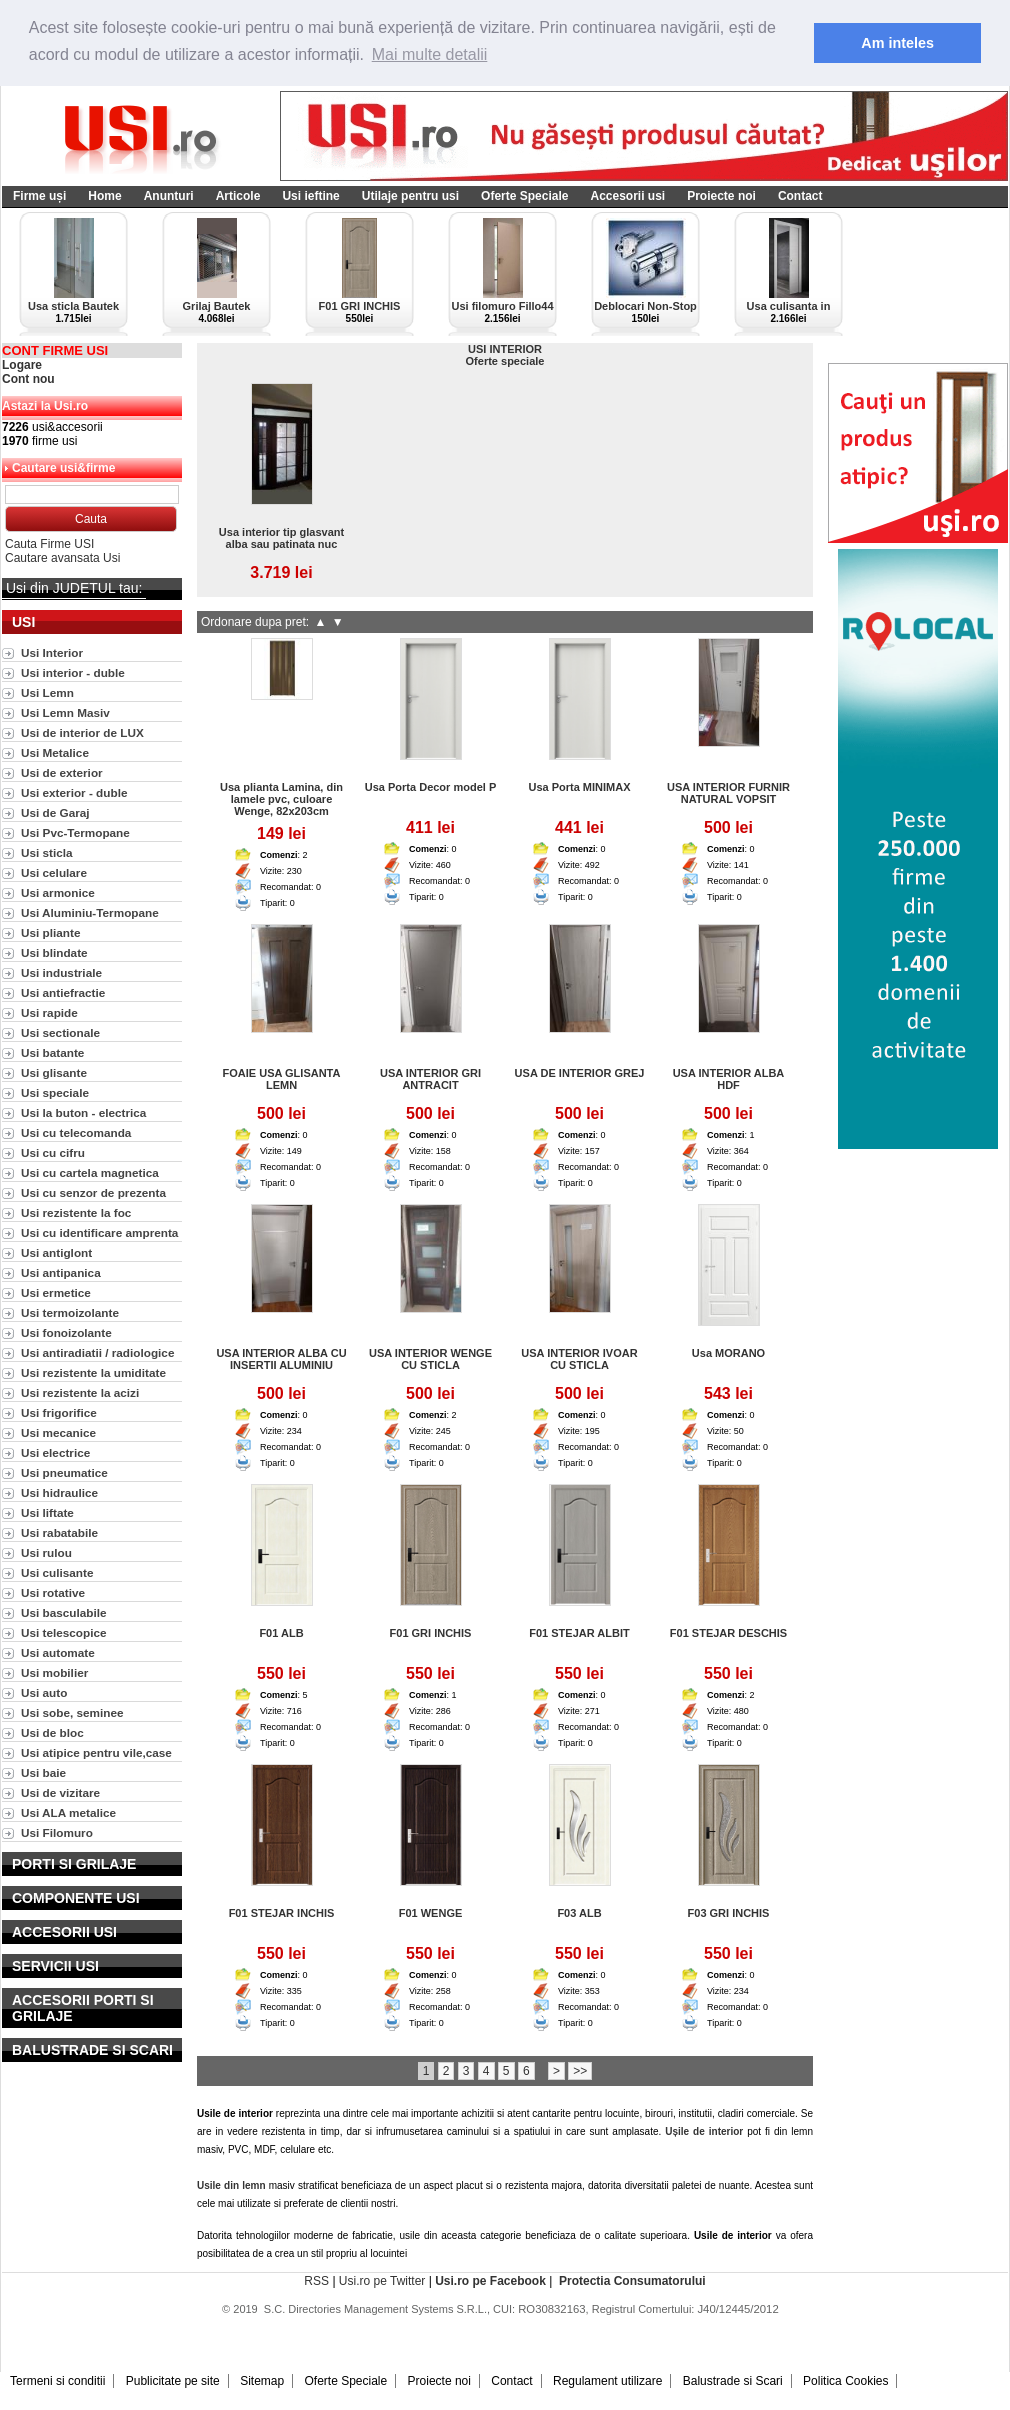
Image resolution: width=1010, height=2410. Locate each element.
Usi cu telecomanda (76, 1132)
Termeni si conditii (57, 2381)
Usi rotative (53, 1592)
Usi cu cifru (53, 1152)
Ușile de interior (704, 2131)
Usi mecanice (58, 1432)
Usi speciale (55, 1092)
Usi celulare (54, 872)
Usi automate (58, 1652)
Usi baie (43, 1772)
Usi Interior (52, 652)
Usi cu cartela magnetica (90, 1172)
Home (104, 196)
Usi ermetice (56, 1292)
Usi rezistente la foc (76, 1212)
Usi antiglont (56, 1252)
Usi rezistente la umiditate (93, 1372)
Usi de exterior (62, 772)
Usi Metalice (55, 752)
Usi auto (44, 1692)
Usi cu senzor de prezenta (93, 1192)
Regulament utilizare (607, 2381)
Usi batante (52, 1052)
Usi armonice (58, 892)
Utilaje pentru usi (410, 196)
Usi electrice (55, 1452)
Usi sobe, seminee (72, 1712)
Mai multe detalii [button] (430, 54)
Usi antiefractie (63, 992)
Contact (800, 196)
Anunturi (169, 196)
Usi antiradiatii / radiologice (97, 1352)
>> (580, 2071)
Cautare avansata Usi (62, 558)
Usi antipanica (61, 1272)
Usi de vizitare (60, 1792)
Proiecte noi (721, 196)
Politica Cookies (845, 2381)
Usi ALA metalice (68, 1812)
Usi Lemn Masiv (65, 712)
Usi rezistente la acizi (80, 1392)
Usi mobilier (54, 1672)
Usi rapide (49, 1012)
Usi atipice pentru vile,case (96, 1752)
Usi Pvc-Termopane (75, 832)
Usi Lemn (47, 692)
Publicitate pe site (173, 2381)
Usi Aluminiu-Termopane (90, 912)
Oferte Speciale (524, 196)
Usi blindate (54, 952)
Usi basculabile (64, 1612)
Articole (238, 196)
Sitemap (262, 2381)
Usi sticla (47, 852)
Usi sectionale (60, 1032)
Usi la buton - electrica (83, 1112)
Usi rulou (46, 1552)
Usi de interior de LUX (82, 732)
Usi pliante (50, 932)
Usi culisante (57, 1572)
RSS (316, 2281)
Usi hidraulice (59, 1492)
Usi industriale (61, 972)
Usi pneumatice (64, 1472)
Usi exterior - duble (74, 792)
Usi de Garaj (55, 812)
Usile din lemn (231, 2185)
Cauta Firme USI (49, 544)
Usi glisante (54, 1072)
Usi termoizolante (70, 1312)
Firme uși (39, 196)
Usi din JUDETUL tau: (74, 588)
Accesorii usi (627, 196)
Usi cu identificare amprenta (99, 1232)
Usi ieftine (310, 196)
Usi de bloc (52, 1732)
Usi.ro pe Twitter (382, 2281)
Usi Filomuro (57, 1832)
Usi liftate (47, 1512)
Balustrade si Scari (733, 2381)
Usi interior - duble (73, 672)
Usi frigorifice (59, 1412)
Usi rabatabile (59, 1532)
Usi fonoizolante (66, 1332)
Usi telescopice (64, 1632)
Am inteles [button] (897, 43)
